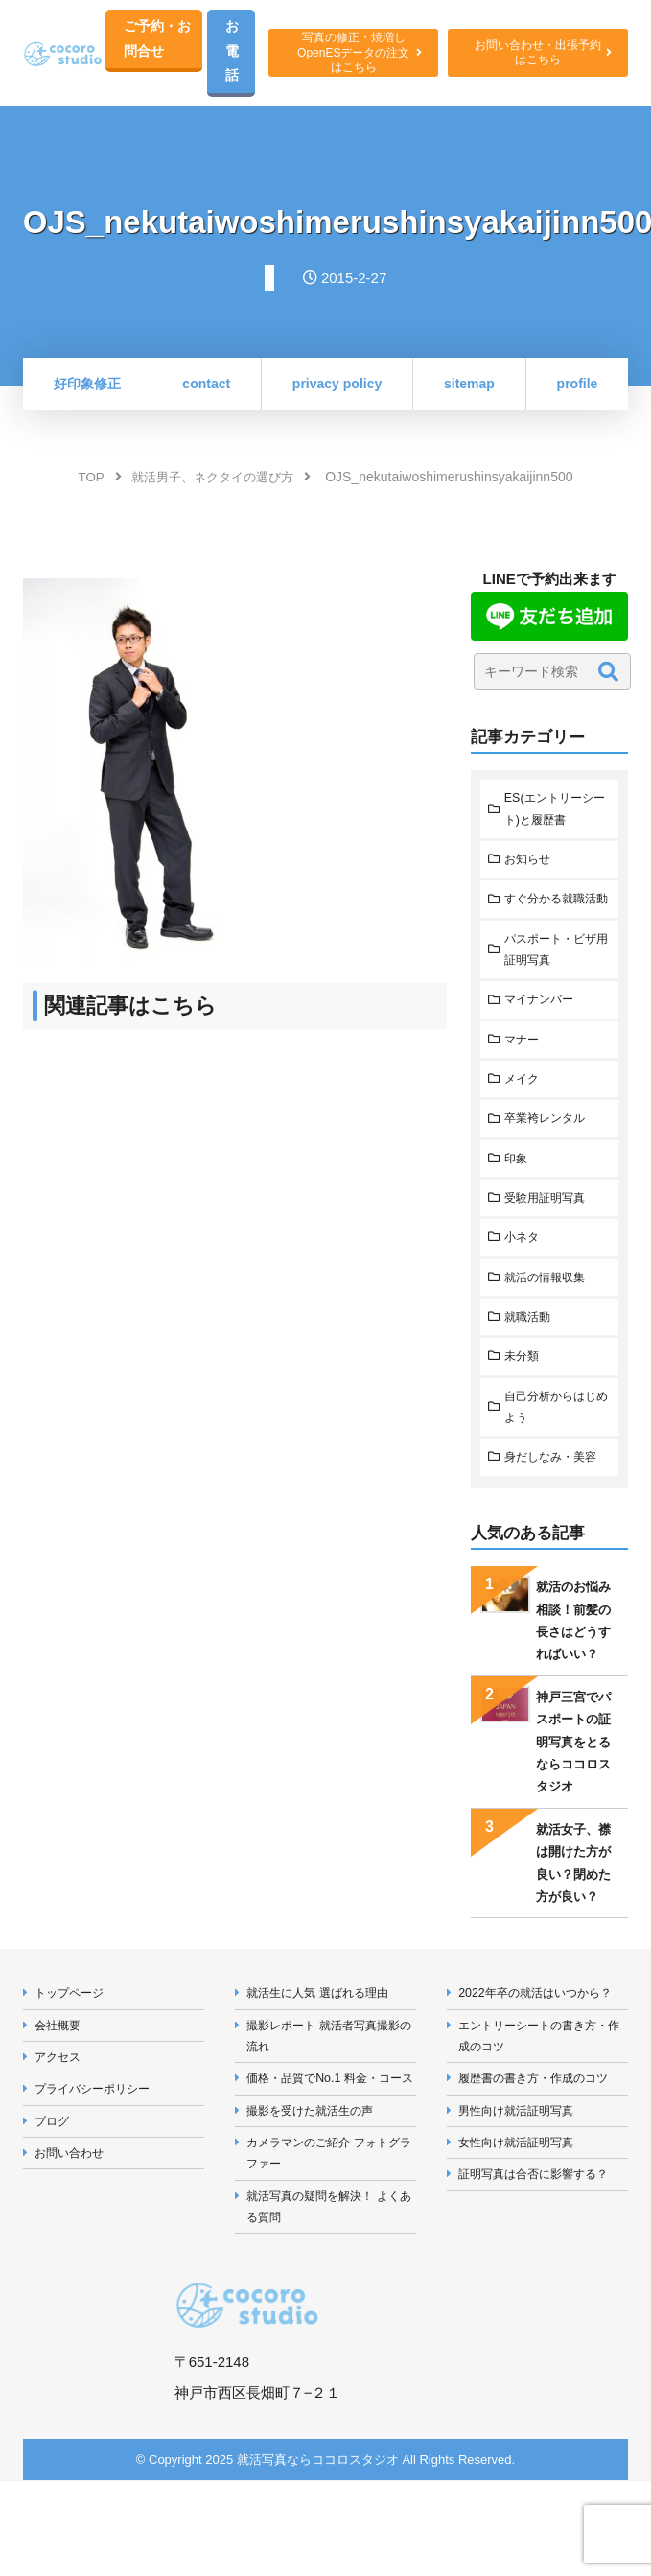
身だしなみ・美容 (555, 1502)
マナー (524, 1073)
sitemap (469, 387)
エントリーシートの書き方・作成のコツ (540, 2084)
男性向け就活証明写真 (521, 2161)
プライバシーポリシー (97, 2138)
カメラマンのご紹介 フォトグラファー (330, 2228)
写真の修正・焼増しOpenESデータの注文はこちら (357, 54)
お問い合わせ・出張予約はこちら (539, 54)
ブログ (54, 2172)
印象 (517, 1195)
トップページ (72, 2039)
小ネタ (524, 1277)
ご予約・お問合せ (159, 40)
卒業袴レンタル (549, 1155)
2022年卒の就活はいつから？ (541, 2039)
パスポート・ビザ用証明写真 (555, 981)
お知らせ (530, 866)
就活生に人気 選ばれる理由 (324, 2039)
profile (577, 387)
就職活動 (530, 1358)
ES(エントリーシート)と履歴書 (553, 814)
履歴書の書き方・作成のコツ (540, 2127)
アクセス (60, 2105)
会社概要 (60, 2073)
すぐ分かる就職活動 (555, 918)
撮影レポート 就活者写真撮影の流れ (330, 2084)
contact (206, 387)
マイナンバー (542, 1033)
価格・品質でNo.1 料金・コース (330, 2138)
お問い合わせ (72, 2204)
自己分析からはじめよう (555, 1450)
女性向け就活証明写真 (521, 2194)
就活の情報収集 (549, 1317)
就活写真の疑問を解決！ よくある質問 (330, 2282)
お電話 (236, 53)
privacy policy (337, 387)
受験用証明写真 (549, 1236)
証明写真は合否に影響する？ (540, 2227)
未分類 (524, 1399)
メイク (524, 1114)
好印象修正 (87, 387)
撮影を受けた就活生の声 (315, 2183)
